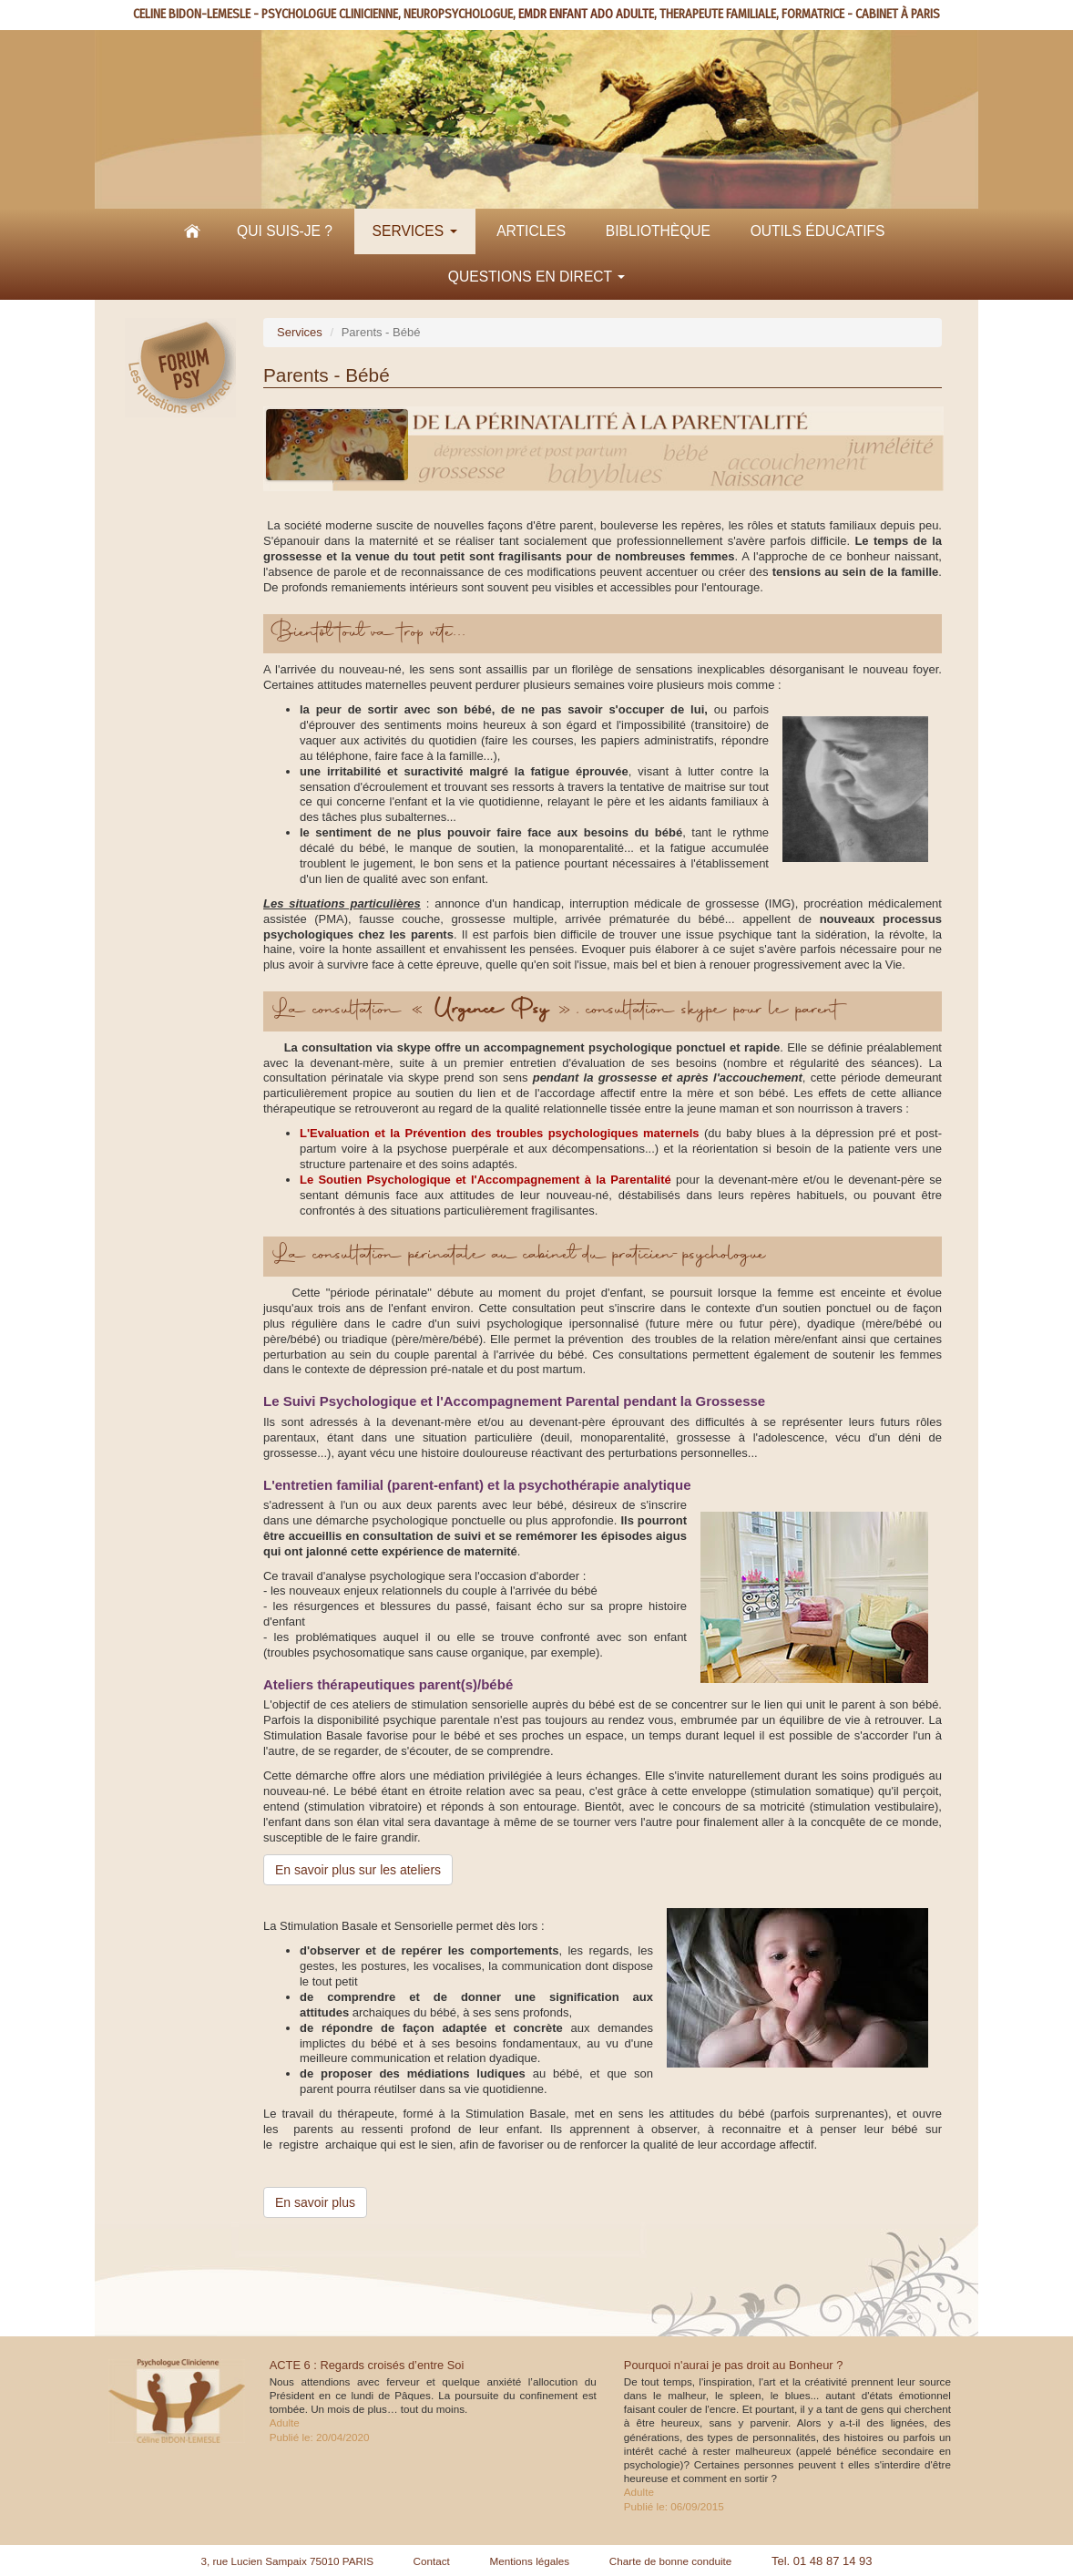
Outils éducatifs (818, 231)
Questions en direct (536, 276)
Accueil (192, 231)
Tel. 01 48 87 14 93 (822, 2561)
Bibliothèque (658, 231)
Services (415, 231)
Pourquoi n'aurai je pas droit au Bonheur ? (733, 2365)
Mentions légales (529, 2561)
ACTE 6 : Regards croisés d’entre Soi (367, 2365)
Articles (531, 231)
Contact (432, 2561)
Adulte (285, 2422)
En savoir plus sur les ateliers (358, 1870)
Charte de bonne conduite (670, 2561)
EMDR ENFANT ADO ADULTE (586, 14)
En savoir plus (315, 2202)
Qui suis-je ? (284, 231)
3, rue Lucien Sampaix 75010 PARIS (286, 2561)
